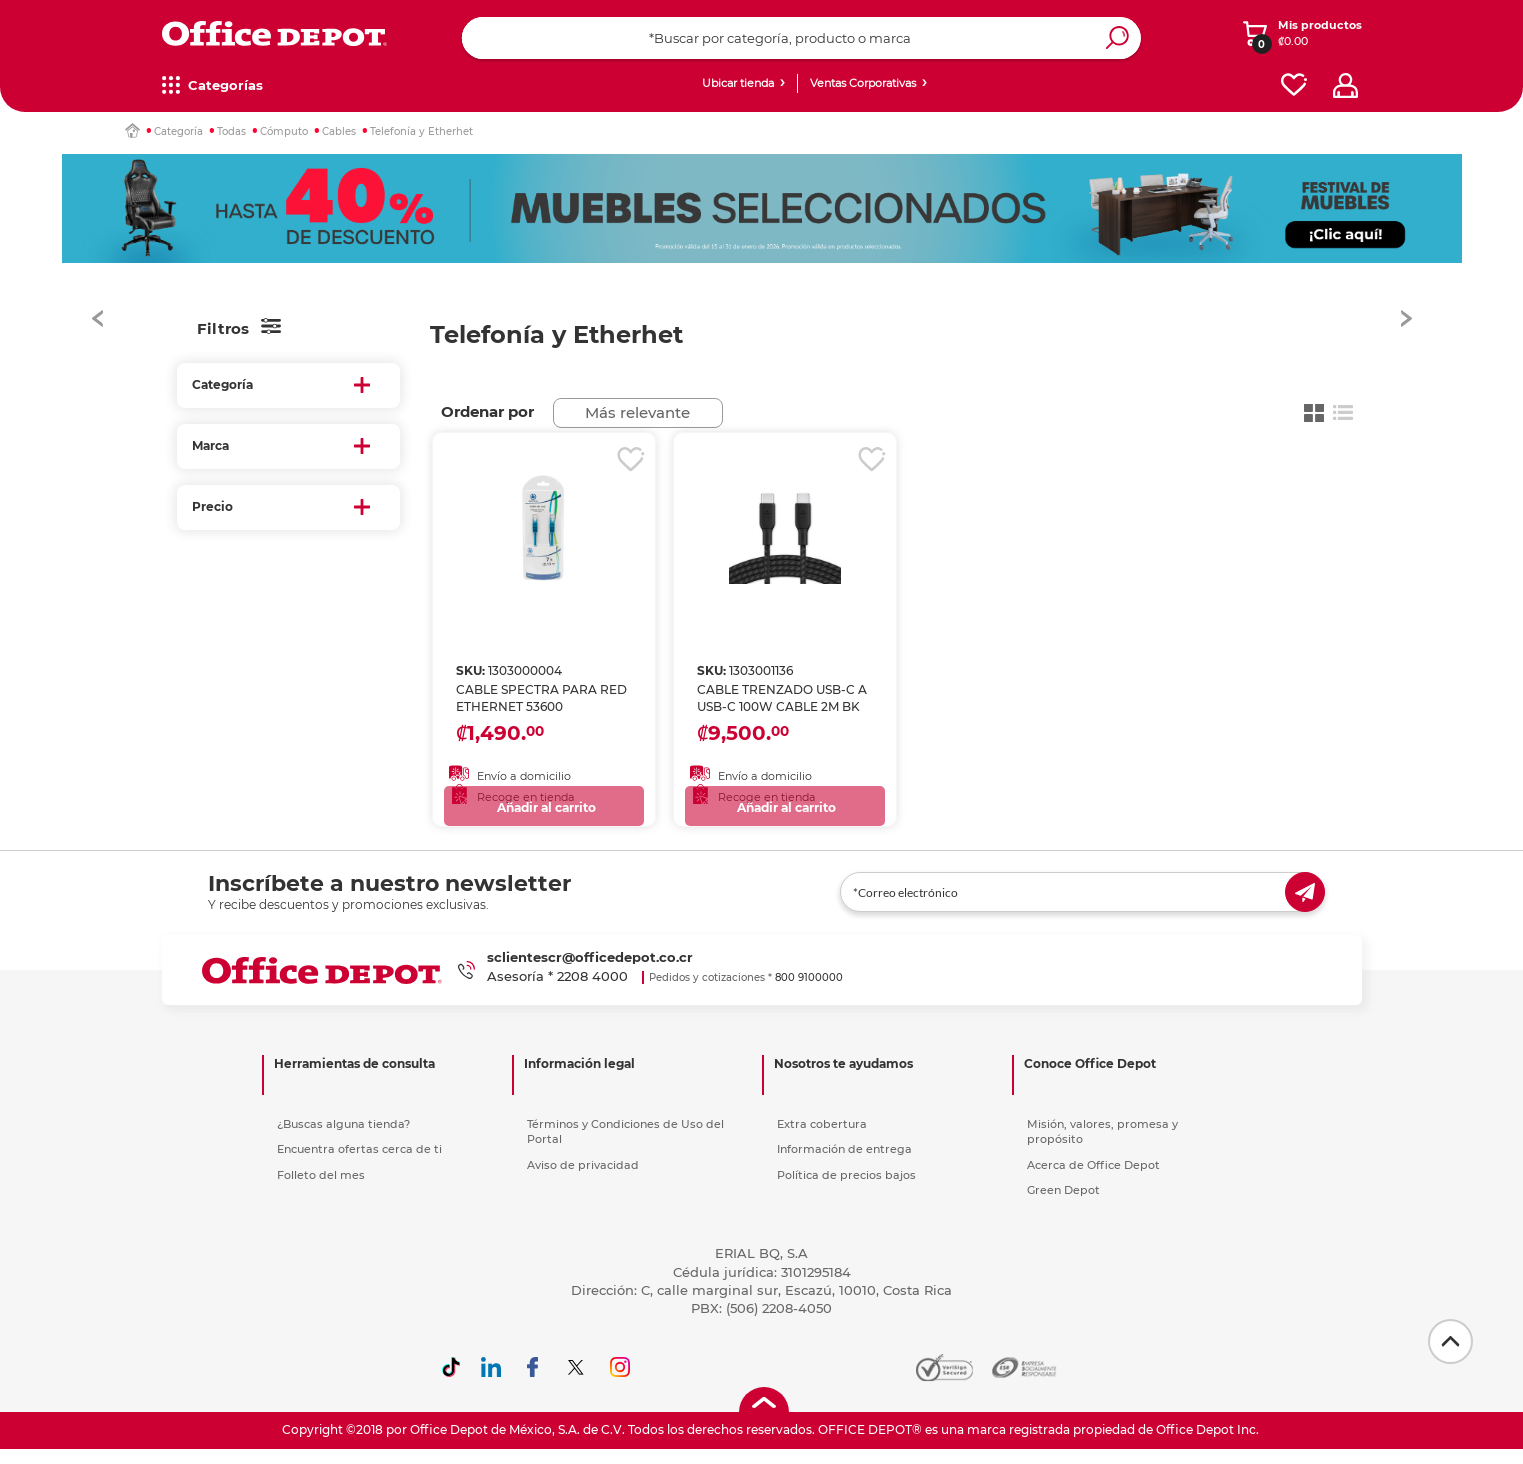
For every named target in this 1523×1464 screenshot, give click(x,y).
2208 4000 (592, 986)
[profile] (1345, 85)
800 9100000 (809, 987)
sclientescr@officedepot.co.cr (590, 967)
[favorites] (1294, 85)
